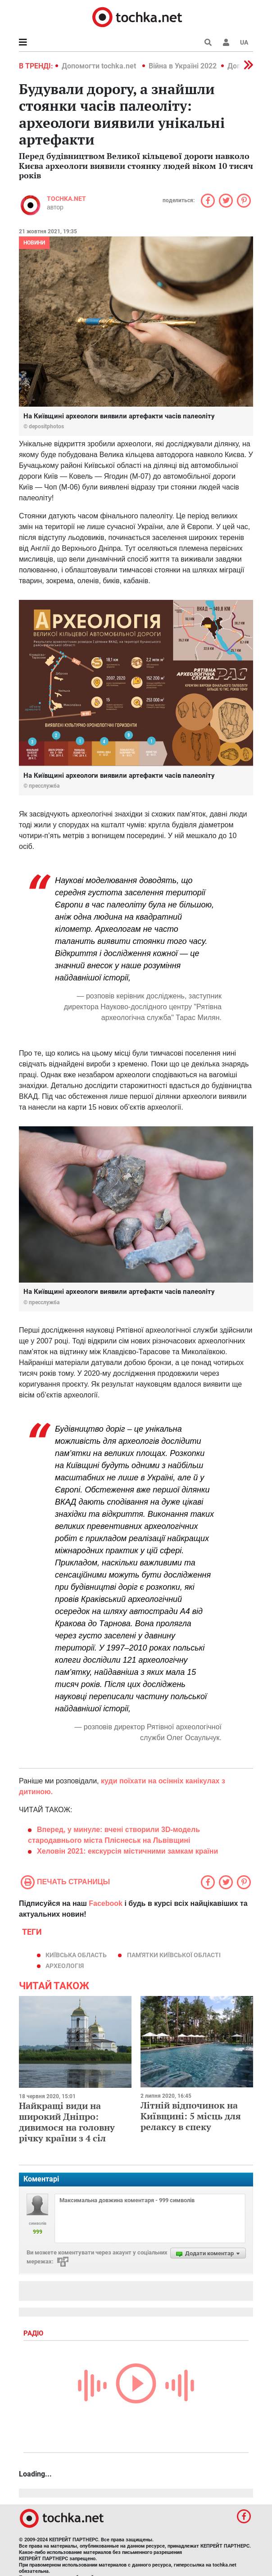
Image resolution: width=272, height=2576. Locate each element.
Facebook (105, 1903)
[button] (226, 42)
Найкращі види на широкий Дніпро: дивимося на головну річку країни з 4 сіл (67, 2122)
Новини (34, 243)
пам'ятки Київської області (174, 1955)
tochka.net (66, 198)
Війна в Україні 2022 (183, 66)
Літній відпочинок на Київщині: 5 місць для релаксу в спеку (191, 2116)
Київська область (76, 1955)
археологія (64, 1965)
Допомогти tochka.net (100, 66)
